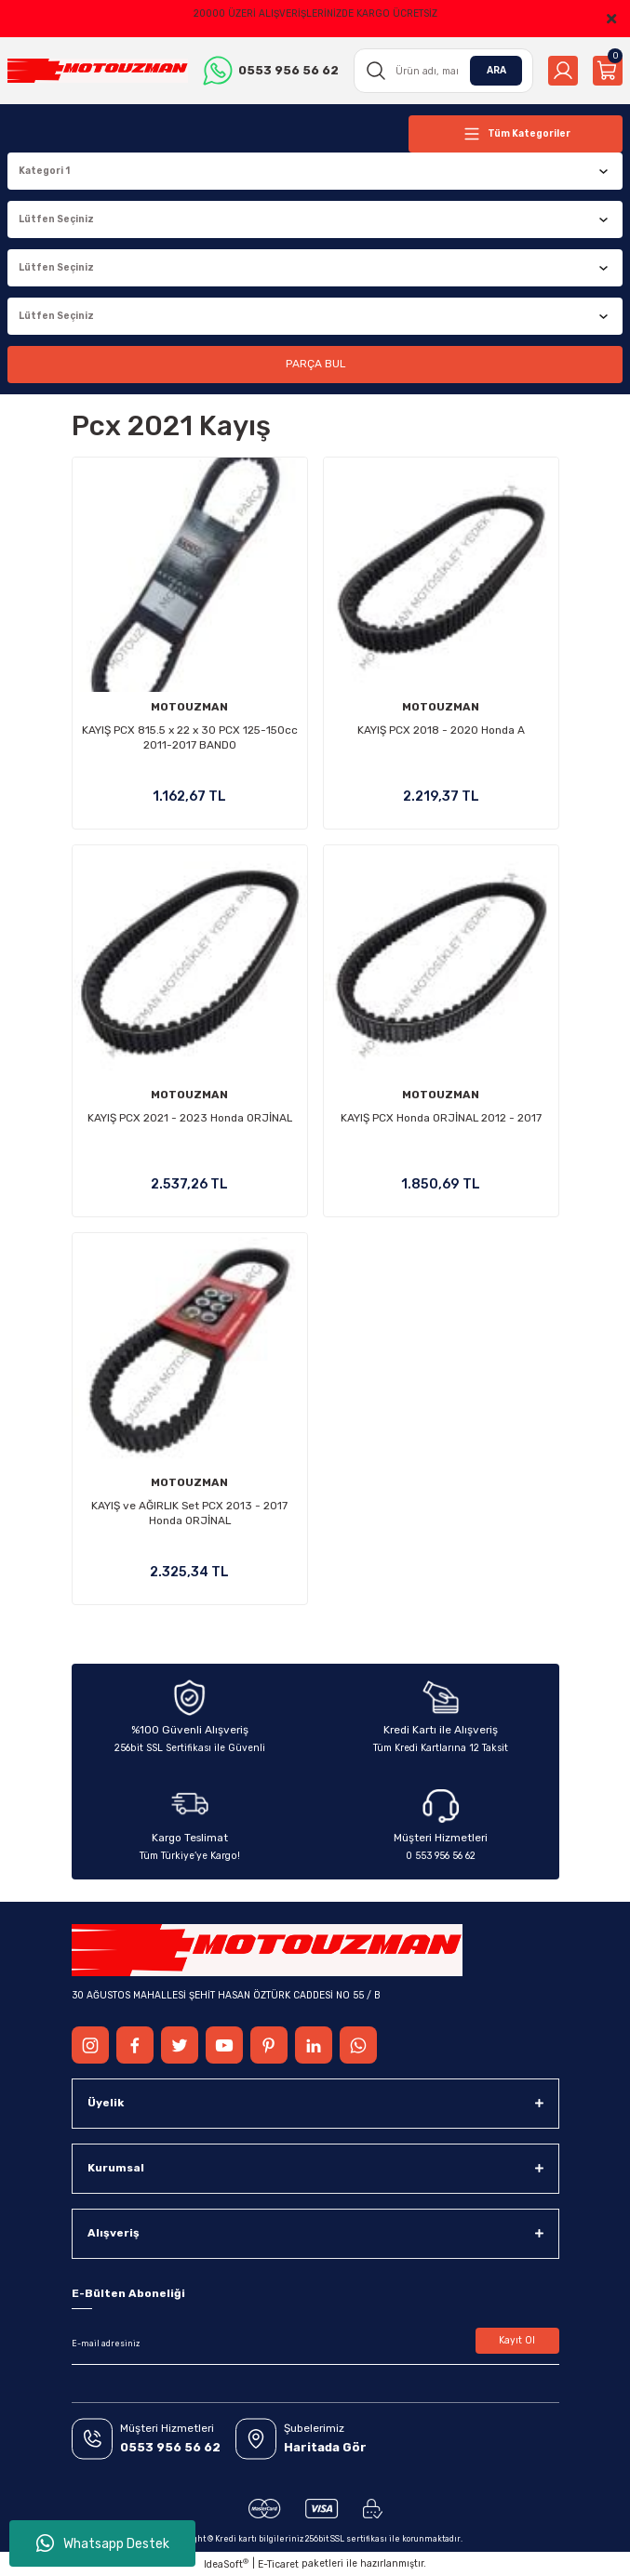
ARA (496, 70)
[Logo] (97, 71)
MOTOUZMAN (189, 706)
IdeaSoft (226, 2563)
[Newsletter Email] (315, 2344)
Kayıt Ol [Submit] (517, 2340)
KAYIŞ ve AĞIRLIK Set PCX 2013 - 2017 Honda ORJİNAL (189, 1513)
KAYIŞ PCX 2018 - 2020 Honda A (441, 730)
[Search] (444, 70)
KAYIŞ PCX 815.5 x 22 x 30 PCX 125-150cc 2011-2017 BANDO (190, 737)
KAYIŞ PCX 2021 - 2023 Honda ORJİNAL (189, 1117)
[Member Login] (563, 71)
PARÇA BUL (315, 363)
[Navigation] (516, 134)
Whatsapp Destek (102, 2543)
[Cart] (608, 71)
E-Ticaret (278, 2564)
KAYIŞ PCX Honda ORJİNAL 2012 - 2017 (441, 1117)
